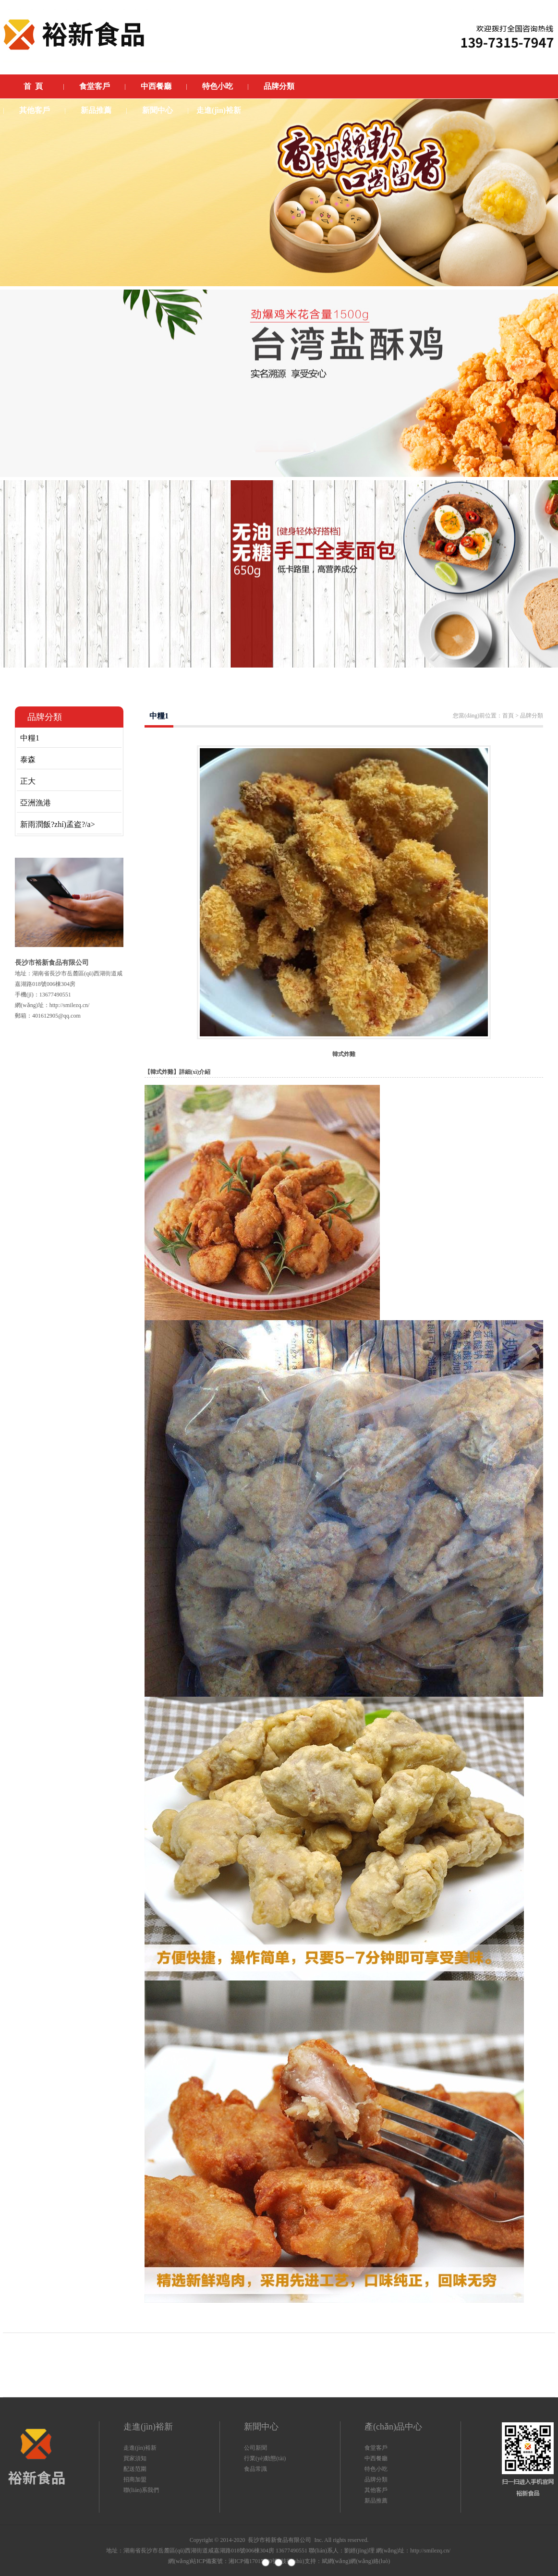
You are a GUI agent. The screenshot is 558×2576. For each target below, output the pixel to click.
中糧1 (29, 738)
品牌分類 (376, 2479)
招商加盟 (134, 2479)
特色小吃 (376, 2469)
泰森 (28, 759)
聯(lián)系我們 (141, 2490)
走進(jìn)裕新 (140, 2447)
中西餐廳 (376, 2458)
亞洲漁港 (35, 803)
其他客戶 (376, 2490)
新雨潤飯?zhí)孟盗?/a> (57, 824)
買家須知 (134, 2458)
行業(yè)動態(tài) (265, 2458)
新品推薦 (376, 2500)
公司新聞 (255, 2447)
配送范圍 (134, 2469)
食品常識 (255, 2469)
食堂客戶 (376, 2447)
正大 (28, 781)
